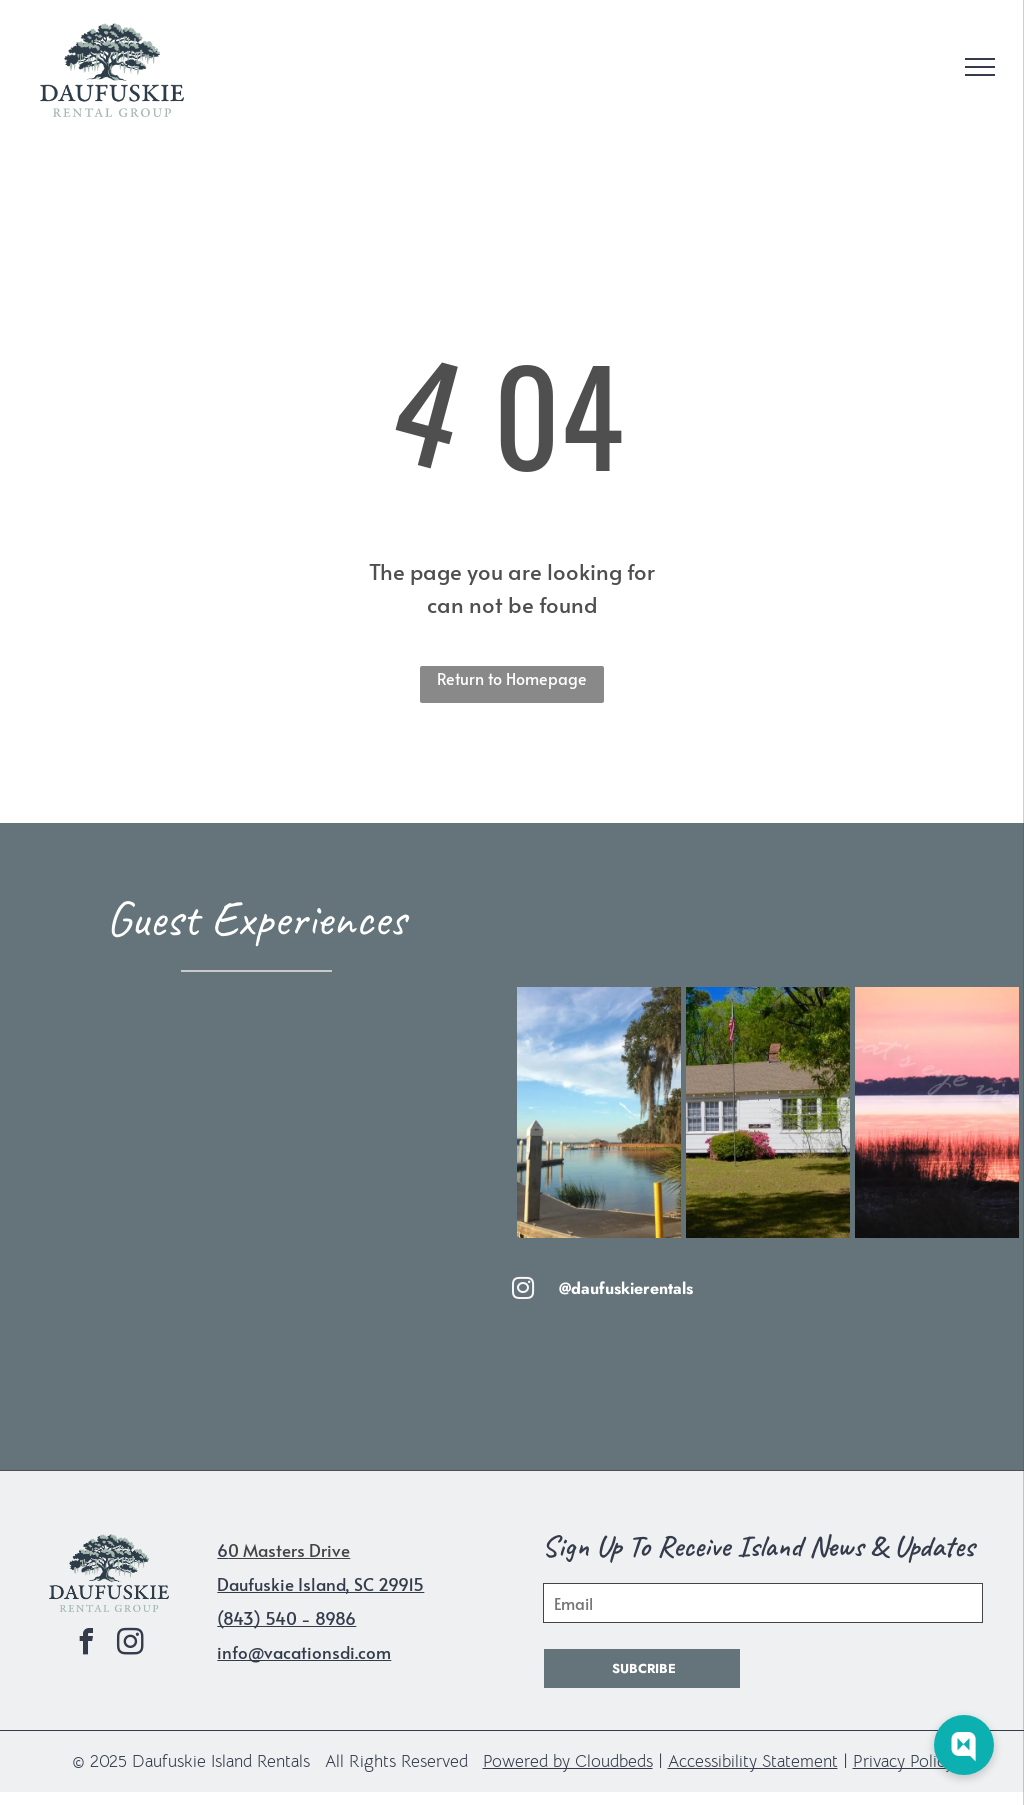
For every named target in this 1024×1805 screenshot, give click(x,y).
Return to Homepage (512, 678)
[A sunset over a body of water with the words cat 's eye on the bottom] (937, 1112)
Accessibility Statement (753, 1761)
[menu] (980, 67)
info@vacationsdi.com (304, 1652)
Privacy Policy (903, 1761)
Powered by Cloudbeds (568, 1761)
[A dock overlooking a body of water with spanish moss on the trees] (599, 1112)
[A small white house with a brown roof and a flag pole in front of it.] (768, 1112)
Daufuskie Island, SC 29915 (320, 1584)
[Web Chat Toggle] (964, 1745)
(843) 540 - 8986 (286, 1618)
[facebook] (87, 1644)
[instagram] (131, 1644)
